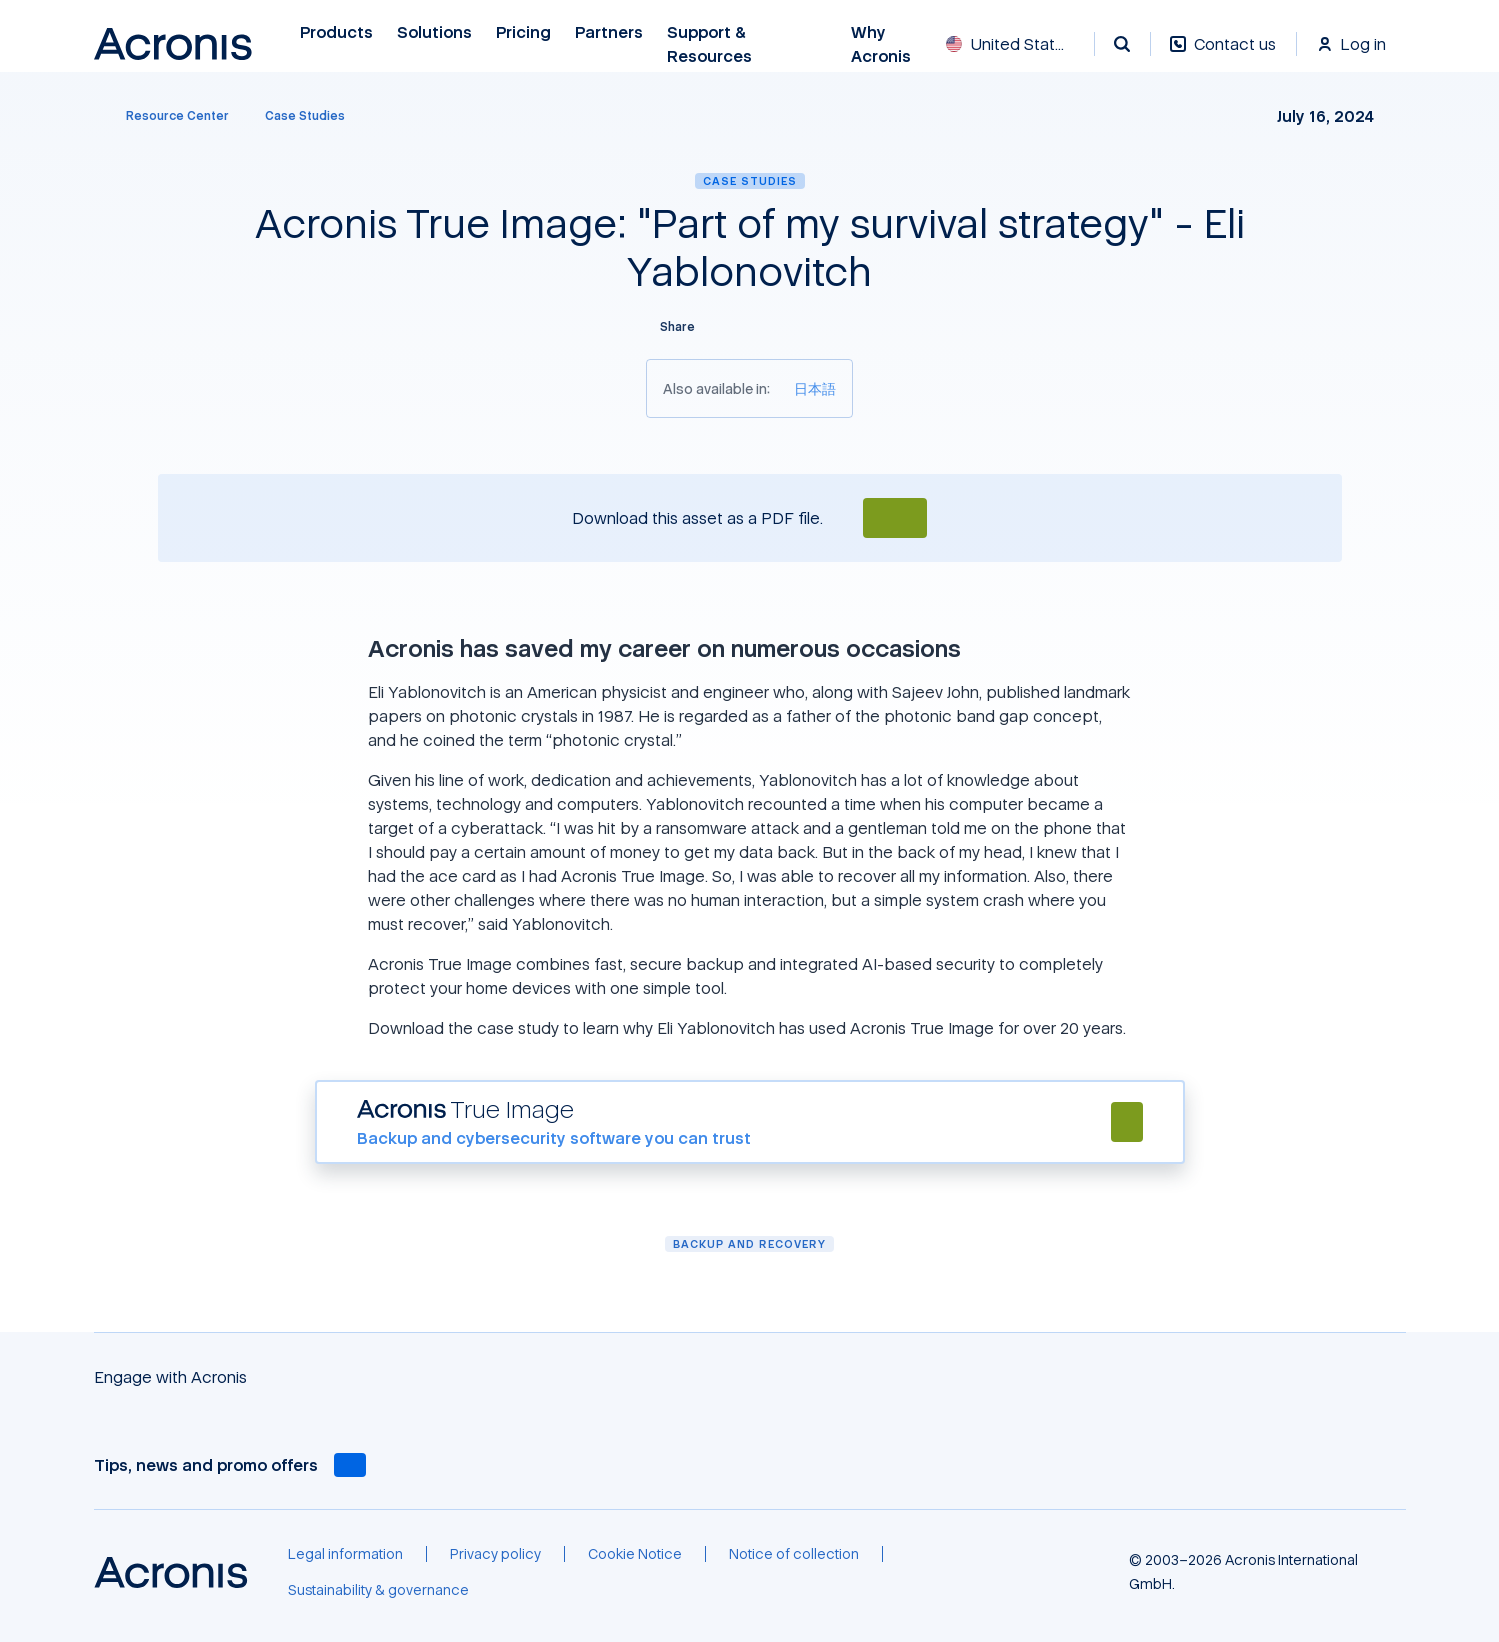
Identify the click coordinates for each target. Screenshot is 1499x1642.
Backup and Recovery (749, 1243)
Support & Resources (712, 44)
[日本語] (815, 388)
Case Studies (750, 180)
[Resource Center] (165, 116)
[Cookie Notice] (635, 1554)
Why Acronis (881, 44)
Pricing (523, 32)
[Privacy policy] (495, 1554)
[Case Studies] (305, 116)
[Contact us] (1223, 54)
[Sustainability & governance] (378, 1590)
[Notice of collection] (794, 1554)
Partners (609, 32)
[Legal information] (345, 1554)
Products (336, 32)
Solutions (434, 32)
